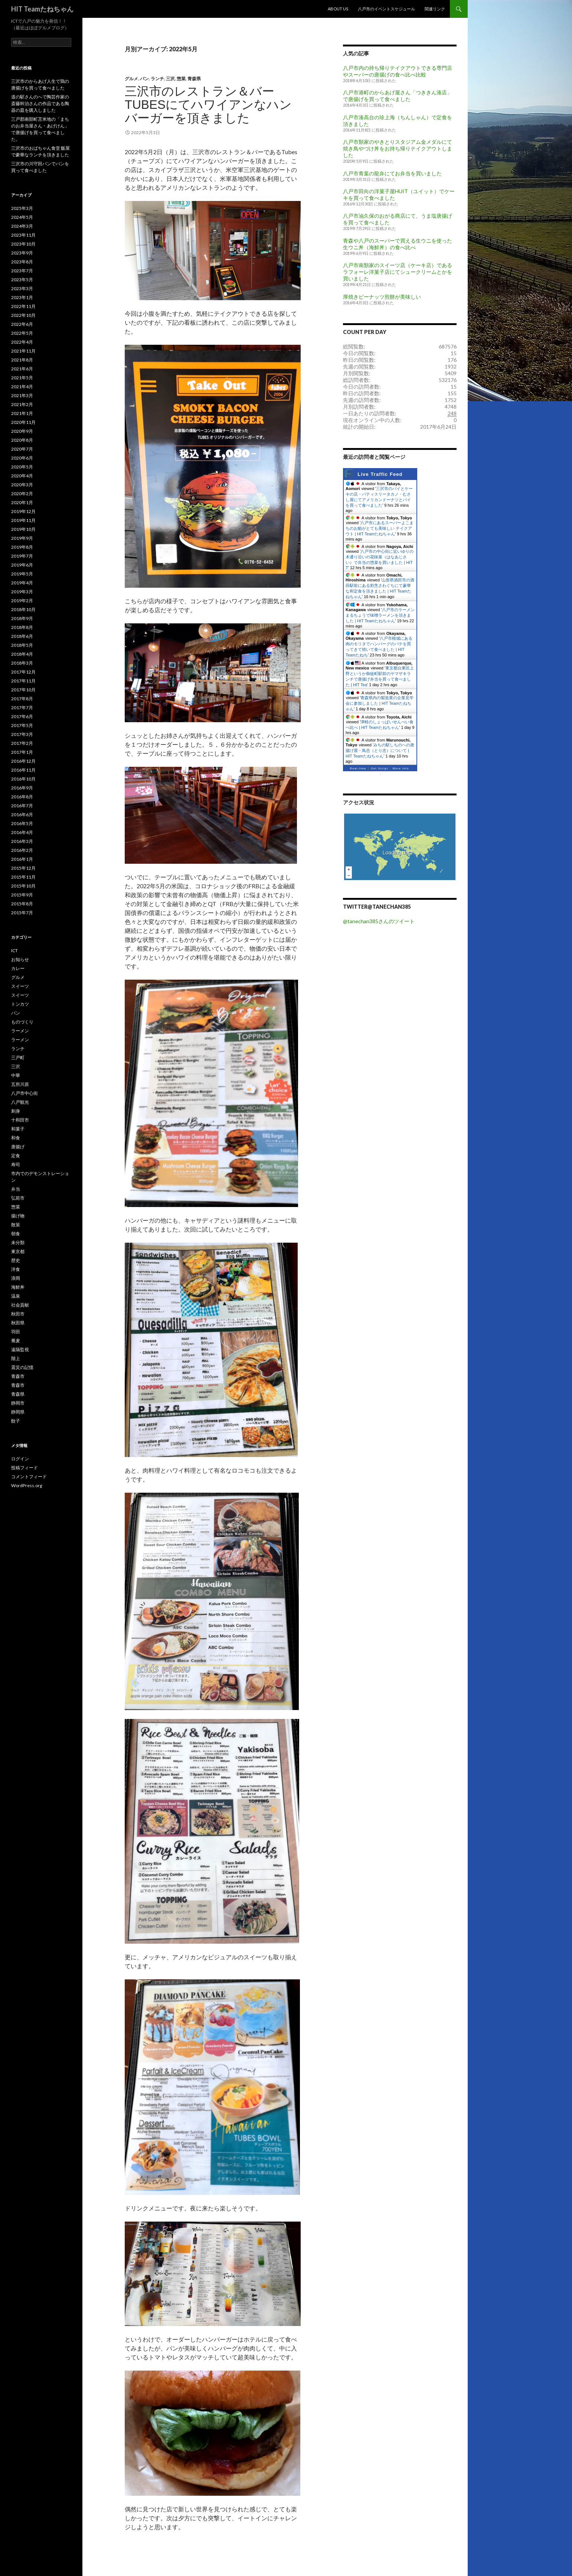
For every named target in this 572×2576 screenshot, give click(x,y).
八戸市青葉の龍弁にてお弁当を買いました (392, 173)
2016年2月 (22, 850)
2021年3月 (22, 395)
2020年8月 (22, 440)
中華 (15, 1075)
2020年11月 (23, 422)
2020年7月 (22, 449)
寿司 (15, 1164)
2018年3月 (22, 663)
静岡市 (17, 1403)
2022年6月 (22, 324)
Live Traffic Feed (379, 474)
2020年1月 (22, 502)
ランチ (157, 78)
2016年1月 (22, 859)
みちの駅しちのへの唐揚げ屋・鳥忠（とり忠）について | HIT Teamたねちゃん (380, 750)
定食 (15, 1155)
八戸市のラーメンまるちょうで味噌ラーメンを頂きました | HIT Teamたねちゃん (380, 615)
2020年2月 (22, 493)
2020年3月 (22, 484)
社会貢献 (20, 1305)
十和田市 (20, 1120)
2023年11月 (23, 235)
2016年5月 (22, 823)
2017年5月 (22, 725)
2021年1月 (22, 413)
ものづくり (22, 1022)
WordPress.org (26, 1485)
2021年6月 (22, 369)
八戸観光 (20, 1102)
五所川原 (20, 1084)
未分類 (17, 1242)
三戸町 (17, 1057)
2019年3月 (22, 591)
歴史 (15, 1260)
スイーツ (20, 986)
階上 (15, 1358)
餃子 (15, 1421)
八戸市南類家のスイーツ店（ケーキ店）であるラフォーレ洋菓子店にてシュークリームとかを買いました (397, 272)
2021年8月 (22, 360)
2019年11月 (23, 520)
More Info (401, 768)
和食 (15, 1138)
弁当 (15, 1189)
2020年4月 (22, 475)
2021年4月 (22, 386)
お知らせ (20, 959)
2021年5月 (22, 377)
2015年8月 (22, 903)
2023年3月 (22, 288)
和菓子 (17, 1129)
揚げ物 (17, 1216)
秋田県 (17, 1323)
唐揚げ (17, 1146)
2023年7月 (22, 270)
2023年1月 (22, 297)
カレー (17, 968)
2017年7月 (22, 707)
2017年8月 (22, 698)
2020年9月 (22, 431)
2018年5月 (22, 645)
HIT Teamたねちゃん (42, 9)
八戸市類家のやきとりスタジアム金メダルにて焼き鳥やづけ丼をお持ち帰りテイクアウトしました (397, 148)
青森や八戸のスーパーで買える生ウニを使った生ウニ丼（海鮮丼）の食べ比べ (397, 243)
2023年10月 (23, 244)
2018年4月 (22, 654)
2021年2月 (22, 404)
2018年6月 (22, 636)
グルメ (131, 78)
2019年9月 (22, 538)
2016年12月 (23, 761)
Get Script (379, 768)
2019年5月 (22, 574)
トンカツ (20, 1004)
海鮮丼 (17, 1287)
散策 (15, 1224)
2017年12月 (23, 672)
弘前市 (17, 1198)
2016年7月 (22, 805)
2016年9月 (22, 788)
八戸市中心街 (24, 1093)
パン (144, 78)
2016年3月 (22, 841)
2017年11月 (23, 681)
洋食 (15, 1269)
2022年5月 (22, 333)
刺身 (15, 1111)
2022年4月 (22, 342)
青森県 (194, 78)
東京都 (17, 1251)
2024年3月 (22, 226)
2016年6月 (22, 814)
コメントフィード (29, 1476)
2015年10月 (23, 886)
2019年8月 (22, 547)
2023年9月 (22, 253)
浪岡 (15, 1278)
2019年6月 (22, 565)
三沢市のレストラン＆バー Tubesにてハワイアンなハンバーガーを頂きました (208, 104)
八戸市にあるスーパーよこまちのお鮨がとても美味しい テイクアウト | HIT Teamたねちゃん (380, 528)
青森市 (17, 1376)
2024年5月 (22, 217)
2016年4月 (22, 832)
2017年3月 (22, 734)
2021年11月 (23, 351)
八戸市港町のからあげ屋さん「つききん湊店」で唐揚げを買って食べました (397, 95)
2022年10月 (23, 315)
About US (338, 8)
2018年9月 (22, 618)
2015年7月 (22, 912)
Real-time (358, 768)
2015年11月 (23, 877)
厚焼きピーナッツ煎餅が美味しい (382, 296)
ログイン (20, 1458)
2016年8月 (22, 796)
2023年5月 (22, 279)
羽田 (15, 1331)
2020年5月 (22, 467)
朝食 (15, 1233)
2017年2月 (22, 743)
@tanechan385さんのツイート (379, 921)
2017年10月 (23, 689)
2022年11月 (23, 306)
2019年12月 (23, 511)
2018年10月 (23, 609)
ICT (14, 950)
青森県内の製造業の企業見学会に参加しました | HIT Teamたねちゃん (380, 703)
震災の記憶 (22, 1367)
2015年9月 (22, 895)
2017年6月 (22, 716)
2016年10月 (23, 779)
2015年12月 (23, 868)
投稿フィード (24, 1467)
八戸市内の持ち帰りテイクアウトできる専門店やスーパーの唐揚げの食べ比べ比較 (397, 71)
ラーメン (20, 1031)
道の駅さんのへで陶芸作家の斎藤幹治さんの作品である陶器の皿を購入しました (40, 103)
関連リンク (435, 8)
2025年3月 (22, 208)
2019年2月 (22, 600)
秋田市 (17, 1314)
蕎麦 (15, 1340)
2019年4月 (22, 582)
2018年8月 (22, 627)
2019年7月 (22, 556)
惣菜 (181, 78)
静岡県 (17, 1412)
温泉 (15, 1296)
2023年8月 (22, 262)
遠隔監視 (20, 1349)
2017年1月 (22, 752)
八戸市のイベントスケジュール (386, 8)
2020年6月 (22, 458)
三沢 (170, 78)
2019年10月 (23, 529)
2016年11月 (23, 770)
